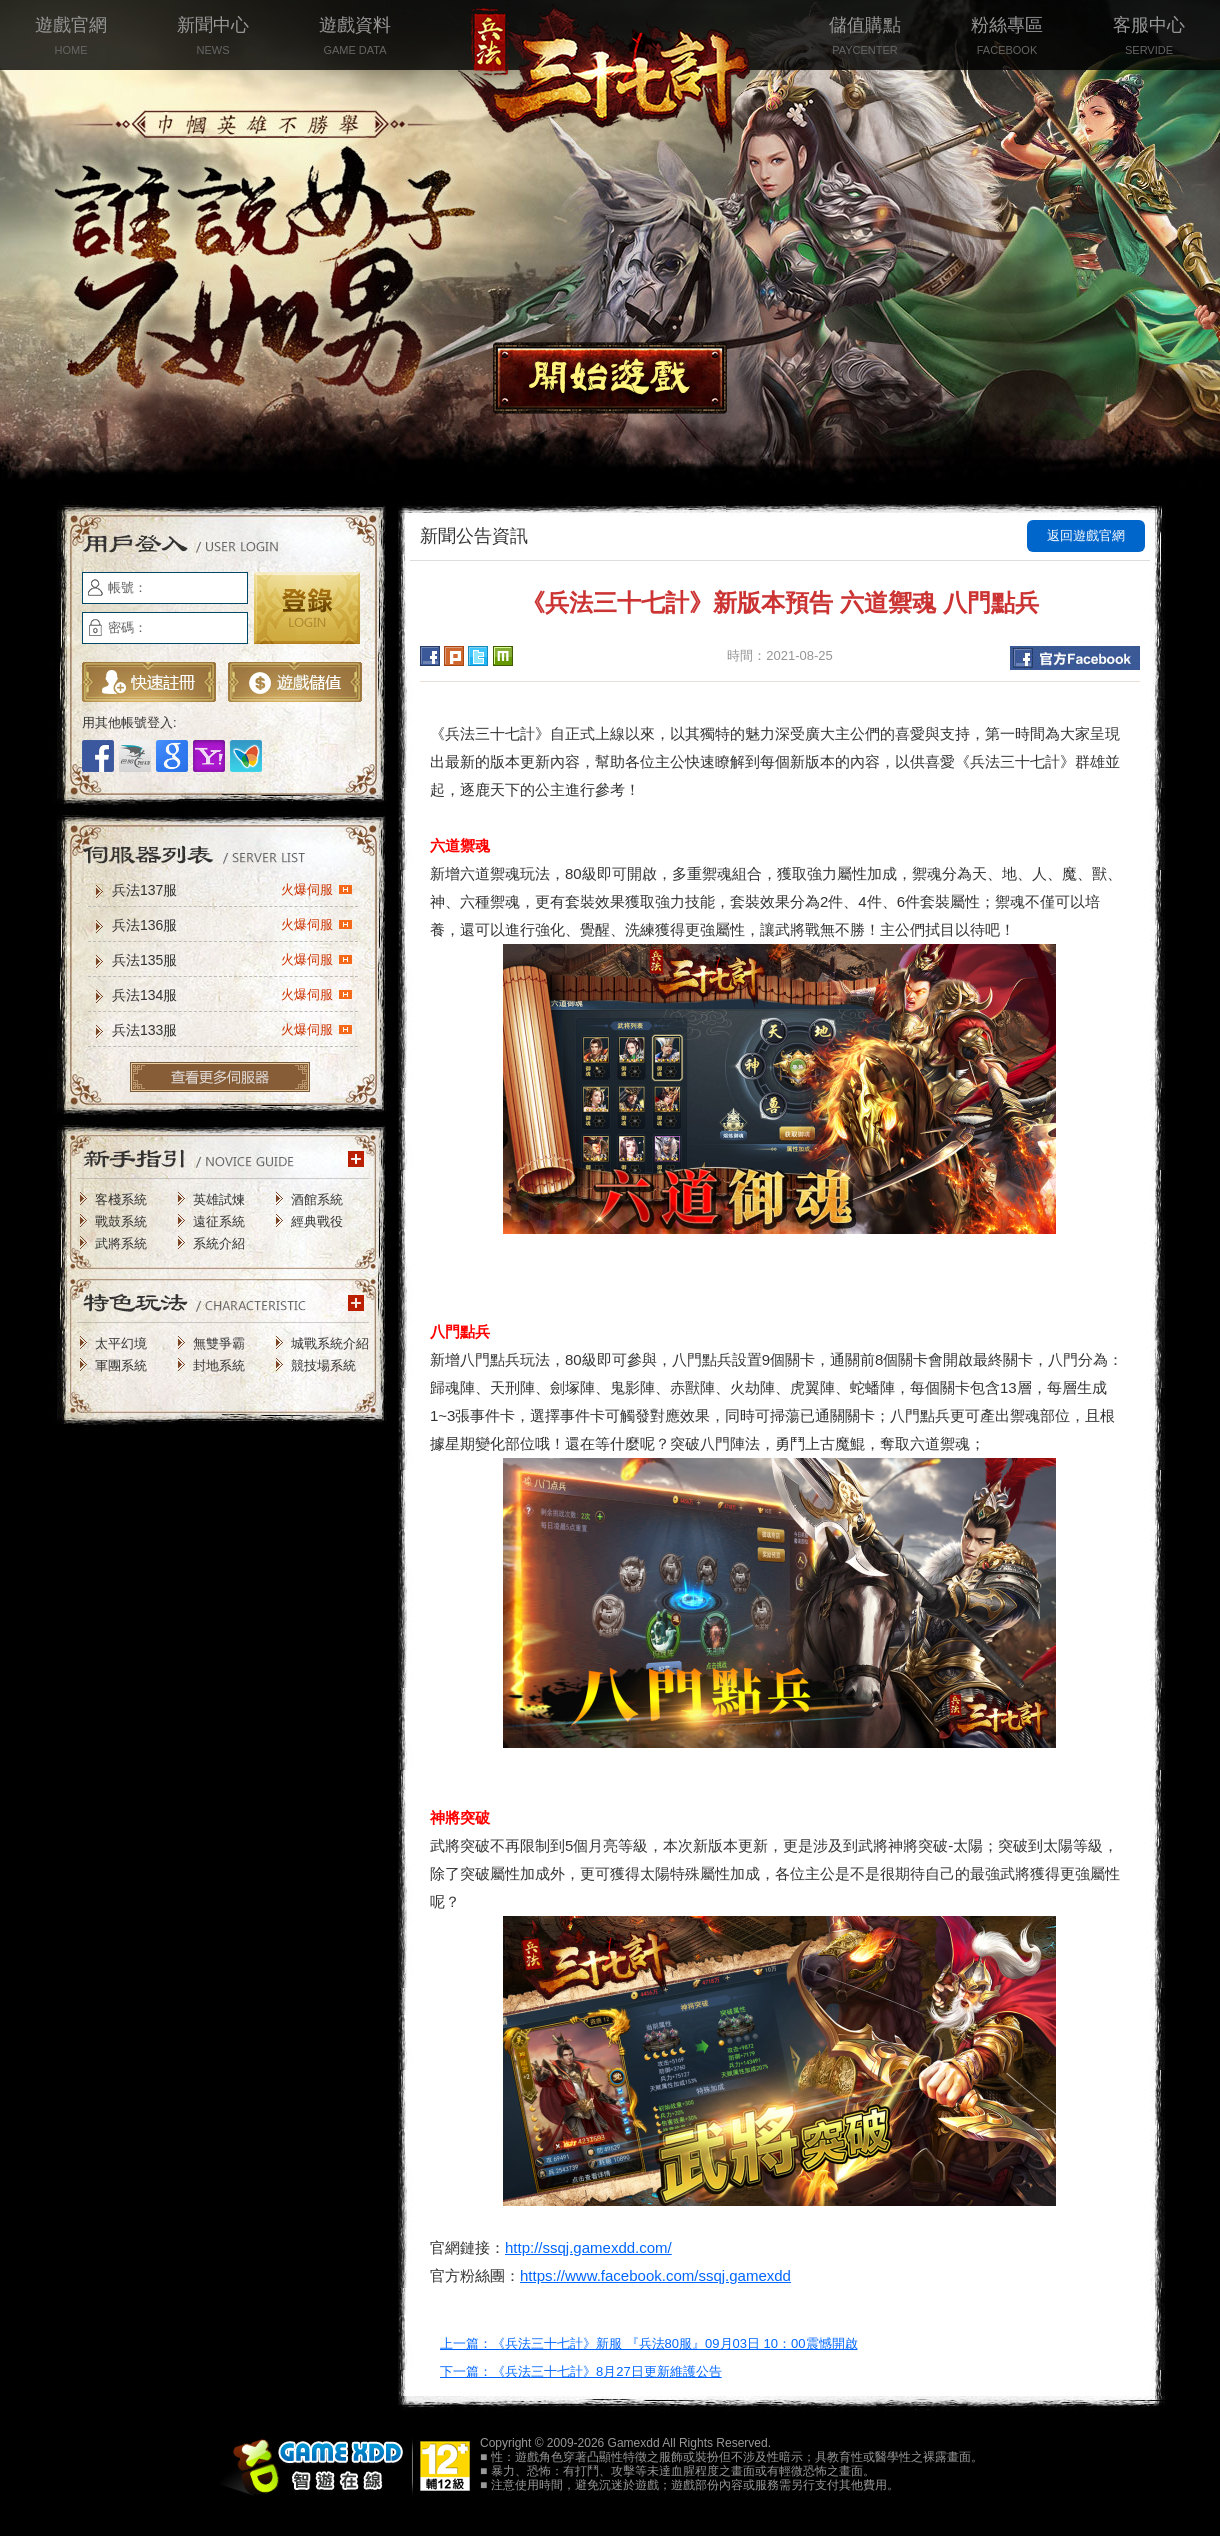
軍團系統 (121, 1365)
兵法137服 (232, 889)
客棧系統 (121, 1199)
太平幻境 (121, 1343)
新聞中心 (213, 37)
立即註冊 (149, 682)
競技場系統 (323, 1365)
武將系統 (121, 1243)
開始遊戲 (610, 378)
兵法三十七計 (610, 80)
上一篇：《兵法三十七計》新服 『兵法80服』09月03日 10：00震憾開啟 (649, 2343)
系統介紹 (219, 1243)
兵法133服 (232, 1029)
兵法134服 (232, 994)
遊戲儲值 (295, 682)
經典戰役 (317, 1221)
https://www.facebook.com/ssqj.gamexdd (655, 2275)
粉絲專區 (1007, 37)
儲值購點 (865, 37)
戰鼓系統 (121, 1221)
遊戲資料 (355, 37)
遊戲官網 (71, 37)
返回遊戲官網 (1086, 535)
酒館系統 (317, 1199)
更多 (220, 1077)
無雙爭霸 (219, 1343)
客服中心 (1149, 37)
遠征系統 (219, 1221)
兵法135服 (232, 959)
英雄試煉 (219, 1199)
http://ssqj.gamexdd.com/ (588, 2247)
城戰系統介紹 (330, 1343)
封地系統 (219, 1365)
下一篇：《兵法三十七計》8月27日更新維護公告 (581, 2371)
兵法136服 (232, 924)
